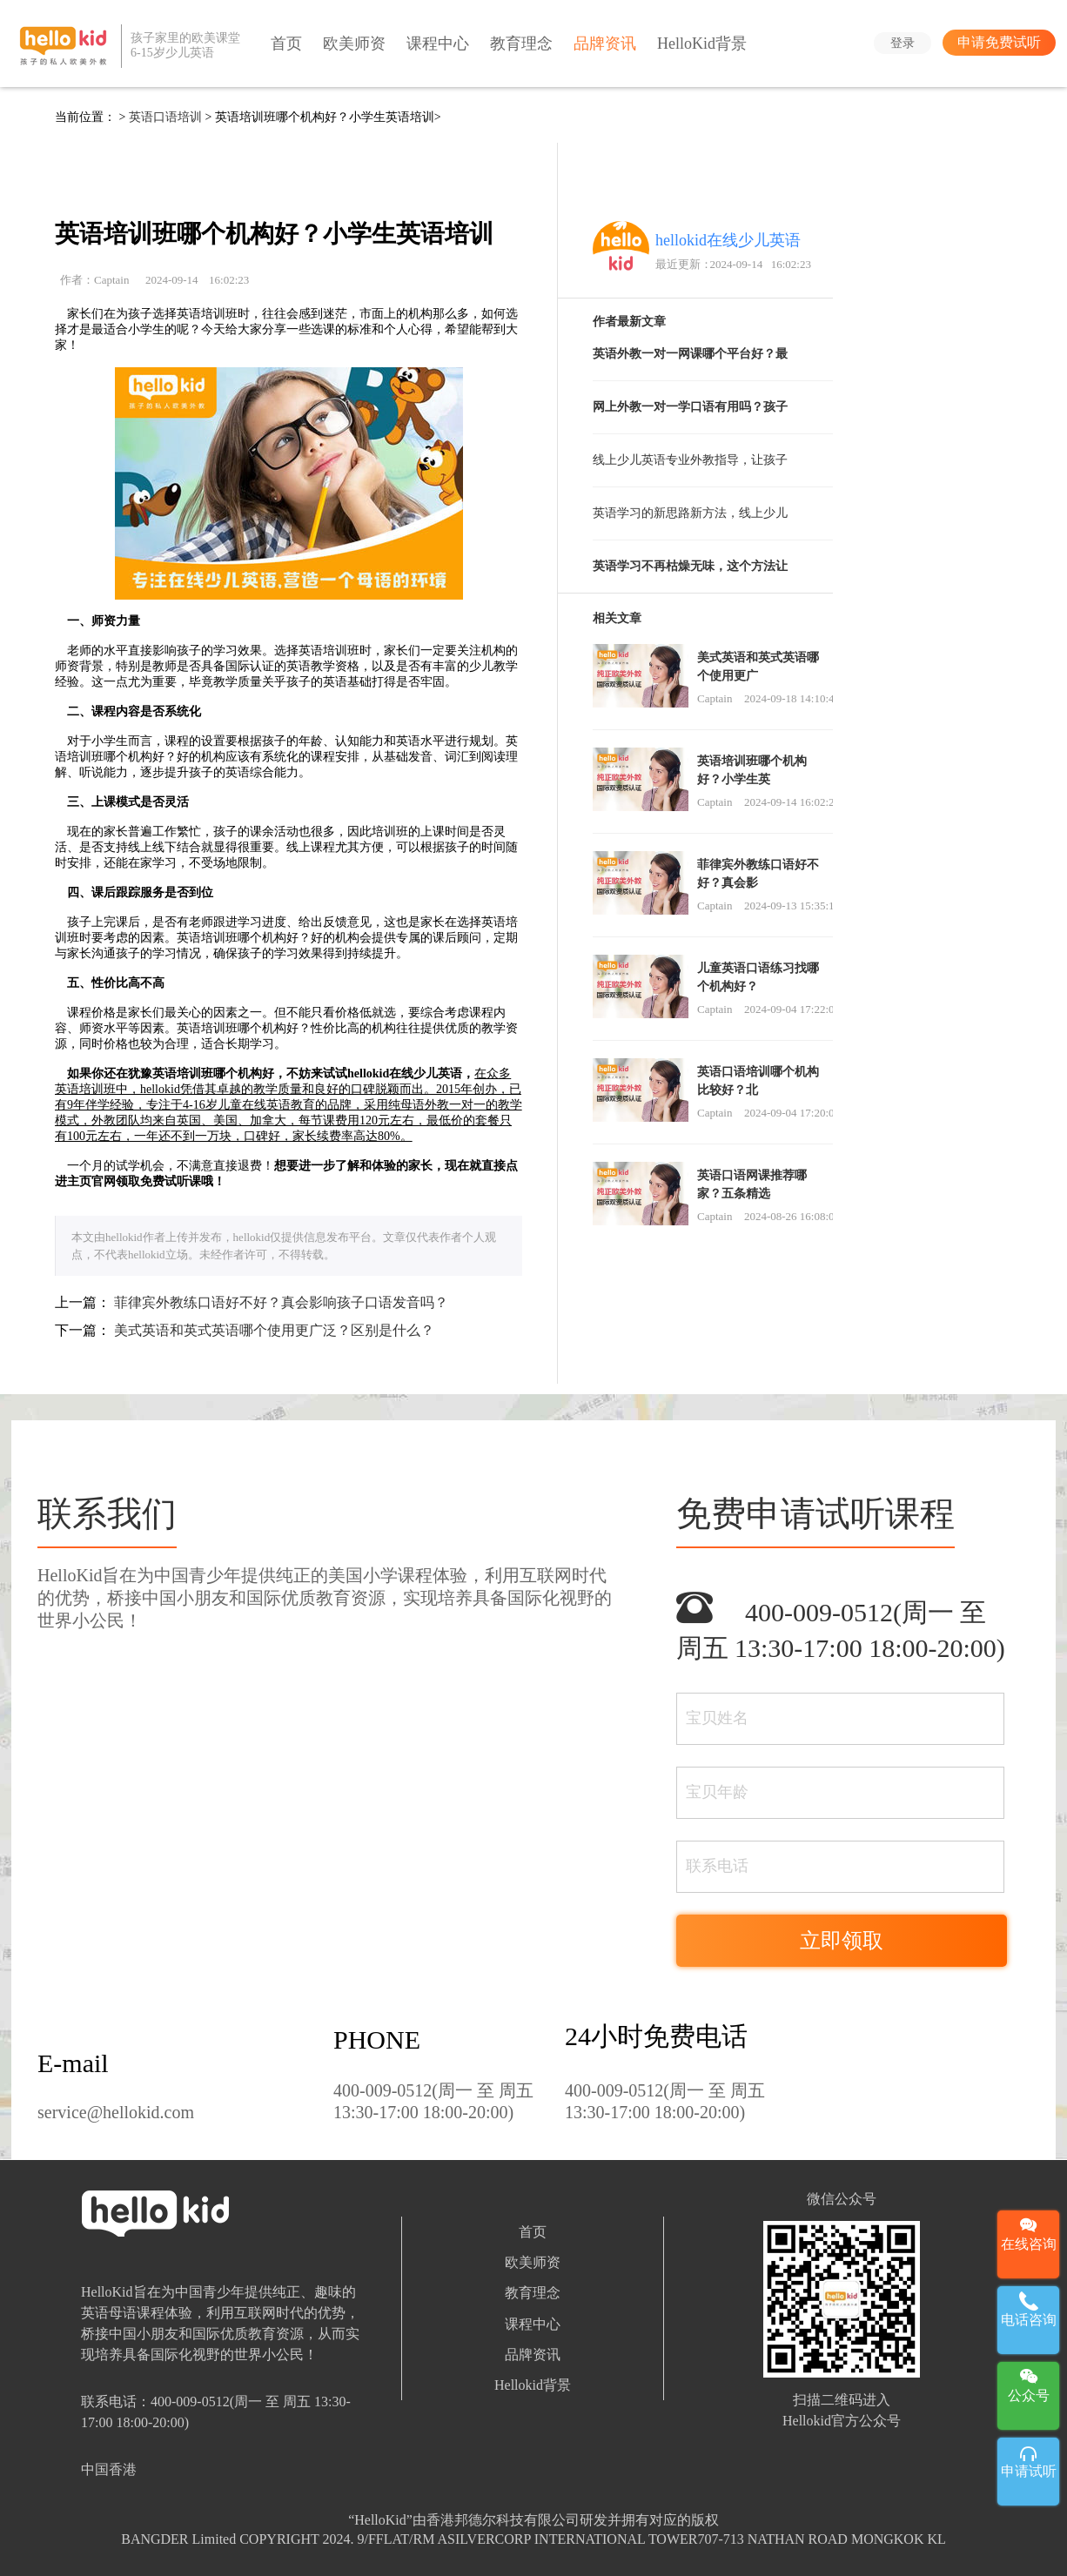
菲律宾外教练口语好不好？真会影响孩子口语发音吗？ (281, 1302)
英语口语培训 (165, 117)
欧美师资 (354, 43)
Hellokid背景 (532, 2385)
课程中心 (437, 43)
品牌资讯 (605, 43)
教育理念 (521, 43)
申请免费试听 (999, 42)
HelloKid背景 (702, 43)
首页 (286, 43)
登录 (902, 43)
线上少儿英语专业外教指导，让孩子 (690, 459)
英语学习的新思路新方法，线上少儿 (690, 513)
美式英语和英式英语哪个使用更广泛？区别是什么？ (274, 1330)
